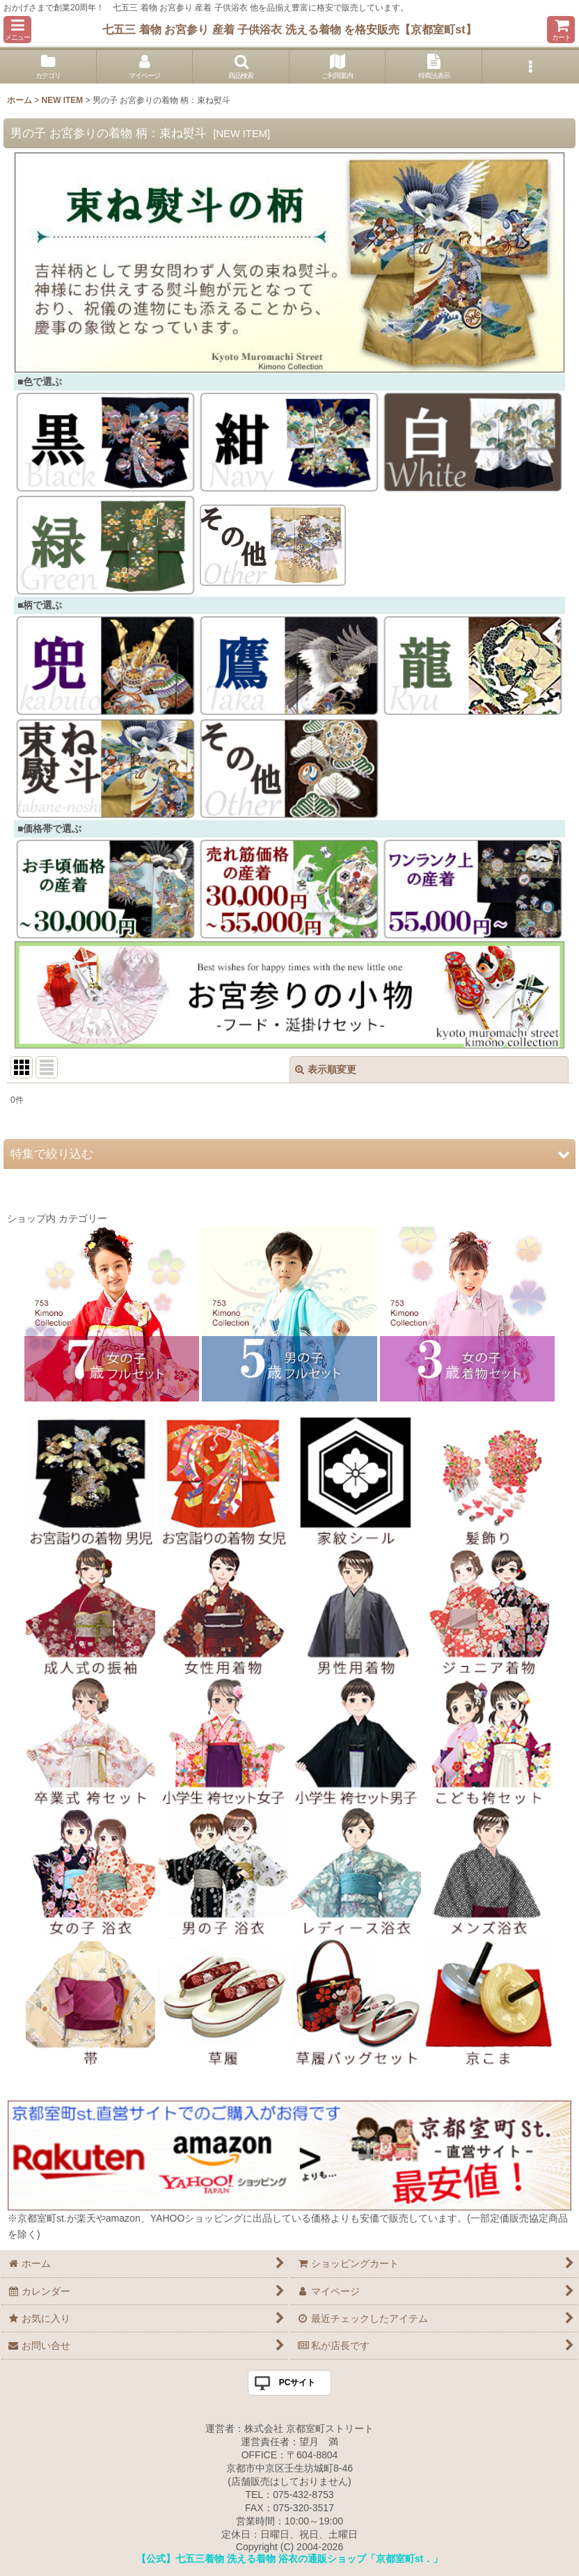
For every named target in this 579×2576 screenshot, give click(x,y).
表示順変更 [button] (325, 1069)
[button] (17, 29)
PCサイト (297, 2382)
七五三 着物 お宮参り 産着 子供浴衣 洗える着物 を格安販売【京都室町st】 (289, 29)
